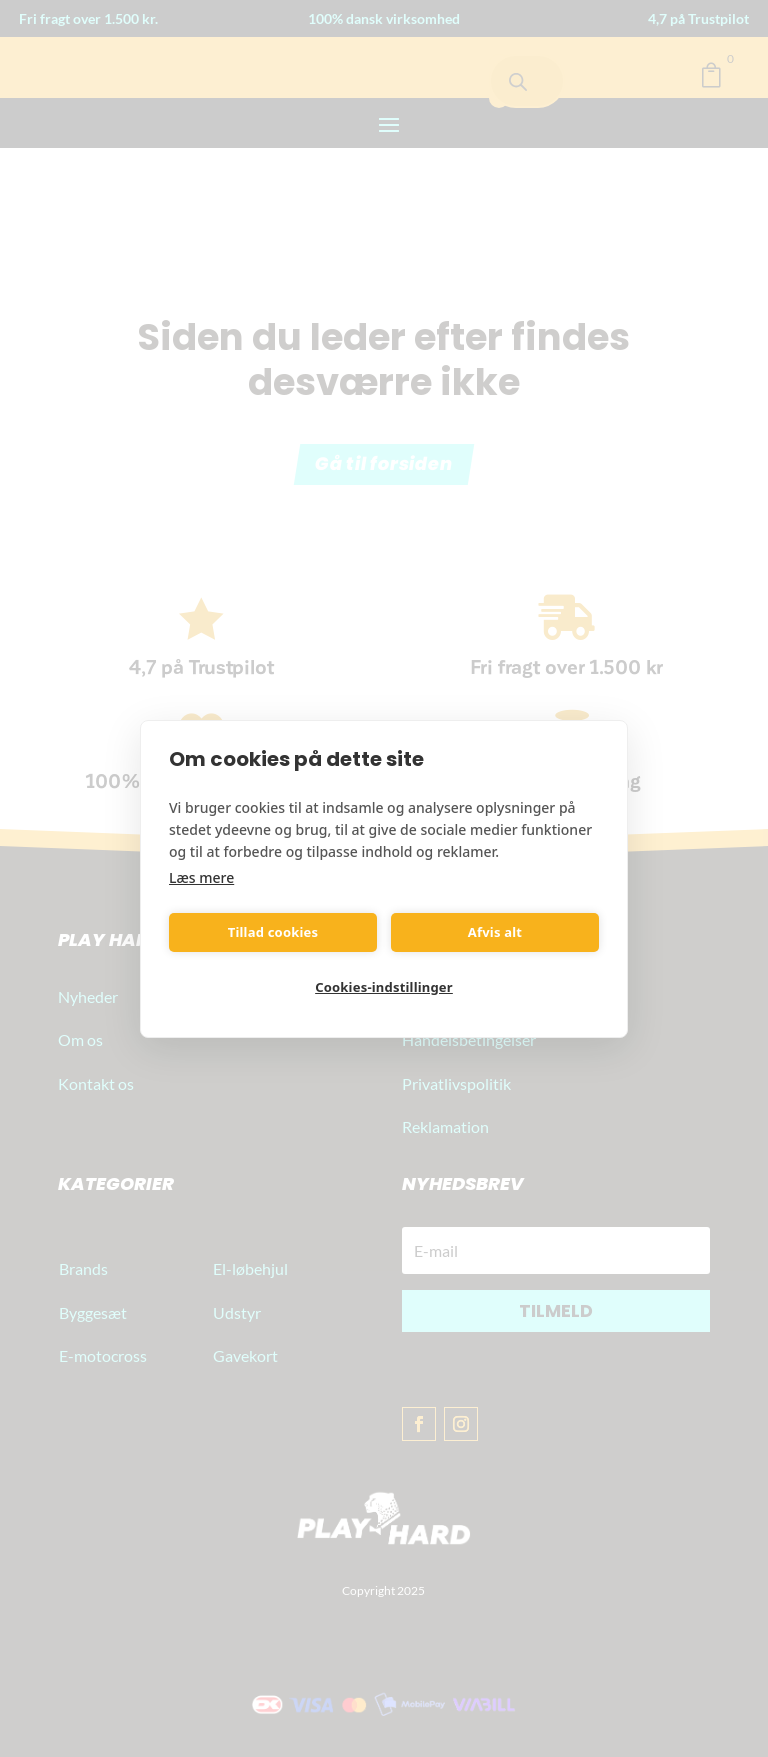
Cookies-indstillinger (384, 987)
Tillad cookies (273, 932)
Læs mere (201, 877)
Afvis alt (495, 932)
